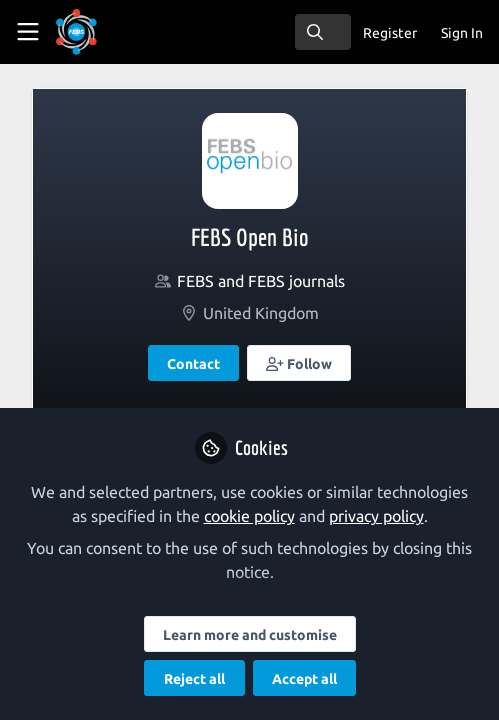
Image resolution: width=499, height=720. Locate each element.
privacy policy (376, 516)
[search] (323, 32)
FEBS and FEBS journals (261, 281)
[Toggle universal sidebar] (28, 32)
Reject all (194, 679)
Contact (193, 364)
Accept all (304, 679)
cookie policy (249, 516)
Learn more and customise (250, 635)
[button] (299, 363)
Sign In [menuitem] (462, 33)
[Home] (104, 32)
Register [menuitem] (390, 33)
